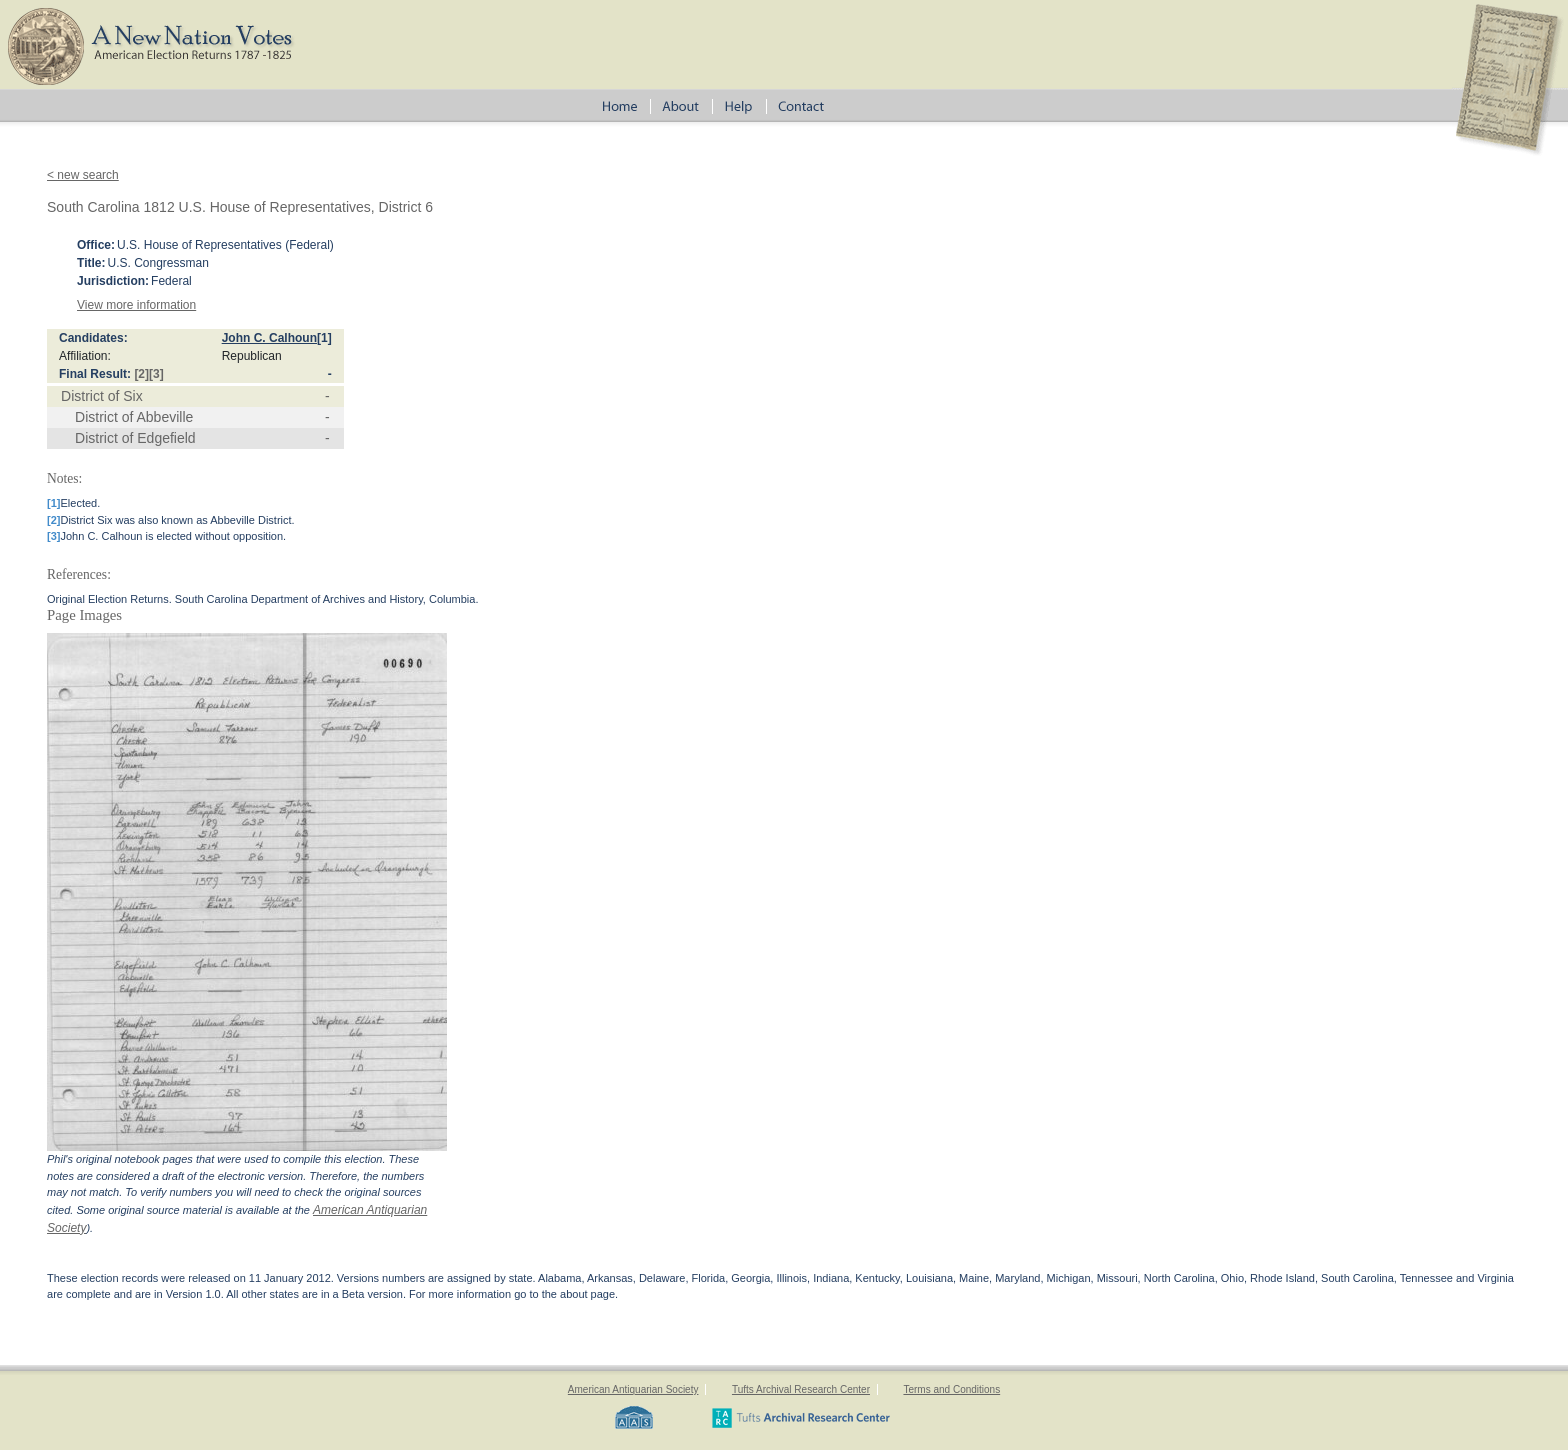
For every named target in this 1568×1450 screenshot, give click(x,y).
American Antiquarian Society (633, 1389)
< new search (83, 175)
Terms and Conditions (951, 1389)
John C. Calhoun (269, 338)
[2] (141, 374)
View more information (136, 305)
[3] (156, 374)
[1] (324, 338)
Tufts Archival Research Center (801, 1389)
